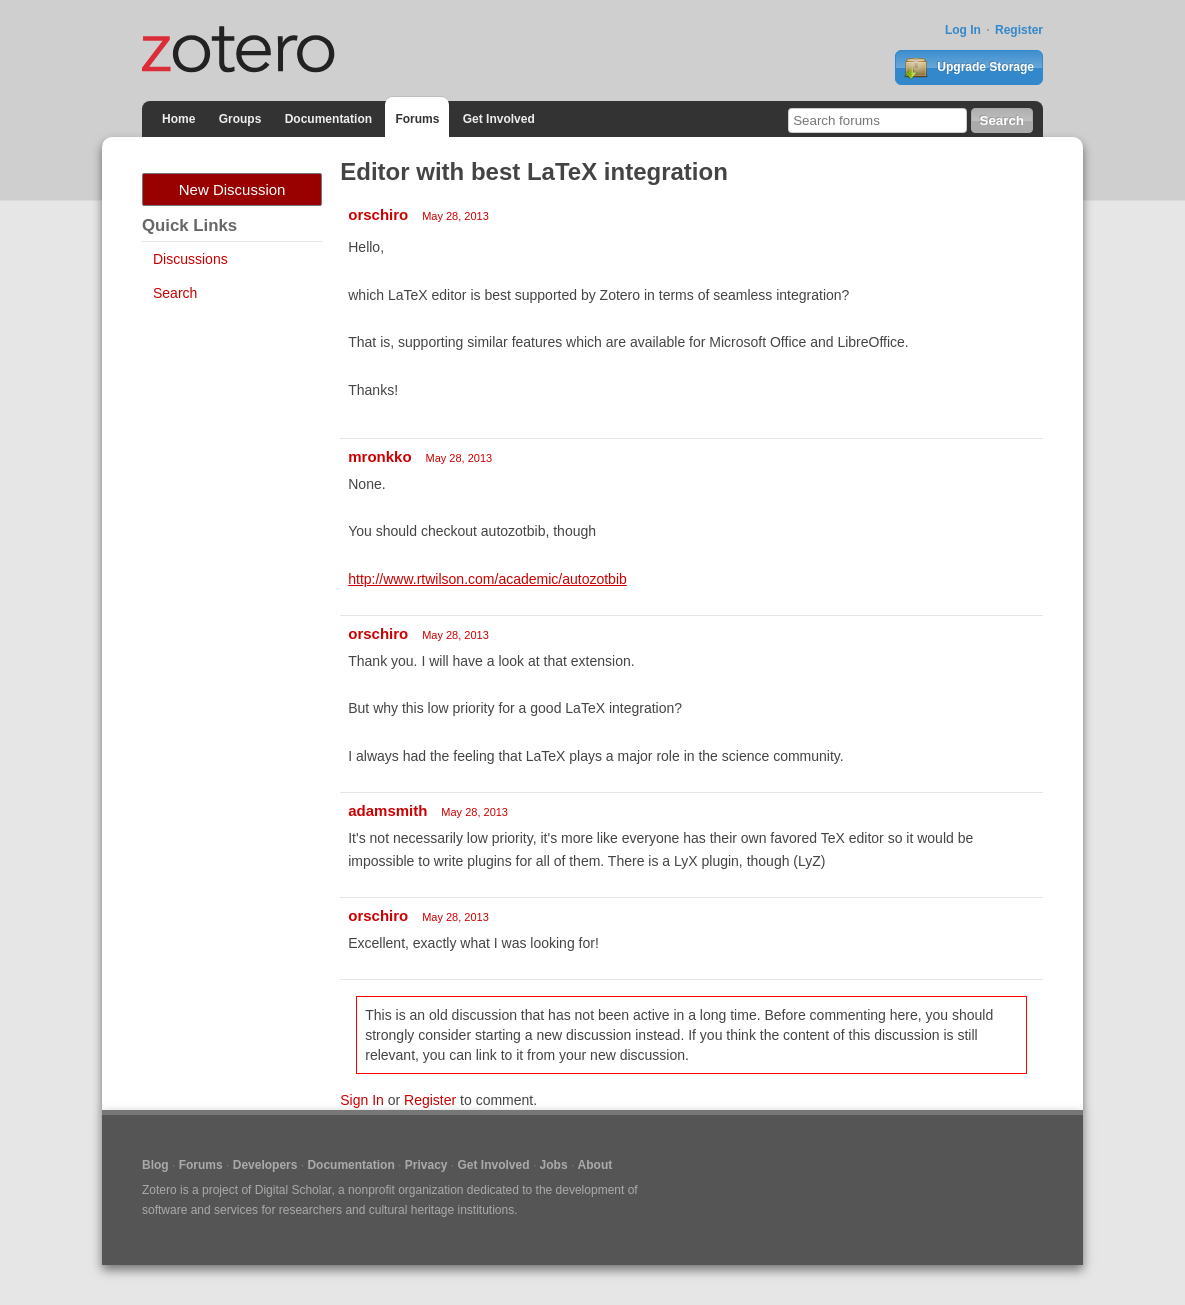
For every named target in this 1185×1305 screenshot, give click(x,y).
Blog (155, 1165)
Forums (417, 119)
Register (1019, 30)
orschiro (378, 214)
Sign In (362, 1100)
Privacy (426, 1165)
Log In (963, 30)
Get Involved (499, 119)
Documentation (328, 119)
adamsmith (387, 810)
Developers (265, 1165)
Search (175, 293)
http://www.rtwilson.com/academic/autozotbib (487, 579)
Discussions (190, 259)
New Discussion (232, 189)
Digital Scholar (293, 1190)
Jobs (554, 1165)
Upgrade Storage (969, 68)
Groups (240, 119)
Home (178, 119)
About (595, 1165)
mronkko (379, 456)
